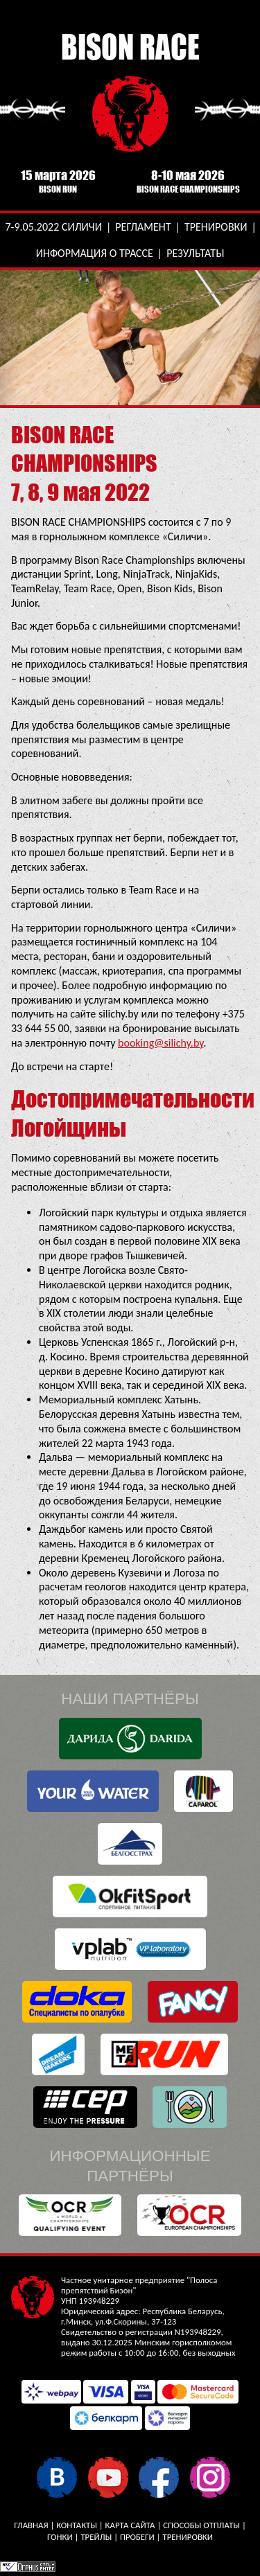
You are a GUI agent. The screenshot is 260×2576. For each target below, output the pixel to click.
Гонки (60, 2537)
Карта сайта (130, 2525)
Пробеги (137, 2537)
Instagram (210, 2476)
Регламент (143, 226)
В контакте (56, 2476)
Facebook (158, 2476)
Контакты (76, 2525)
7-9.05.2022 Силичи (53, 226)
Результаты (195, 253)
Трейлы (96, 2537)
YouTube (108, 2476)
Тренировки (216, 226)
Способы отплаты (201, 2525)
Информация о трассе (94, 253)
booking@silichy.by (160, 1042)
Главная (31, 2525)
